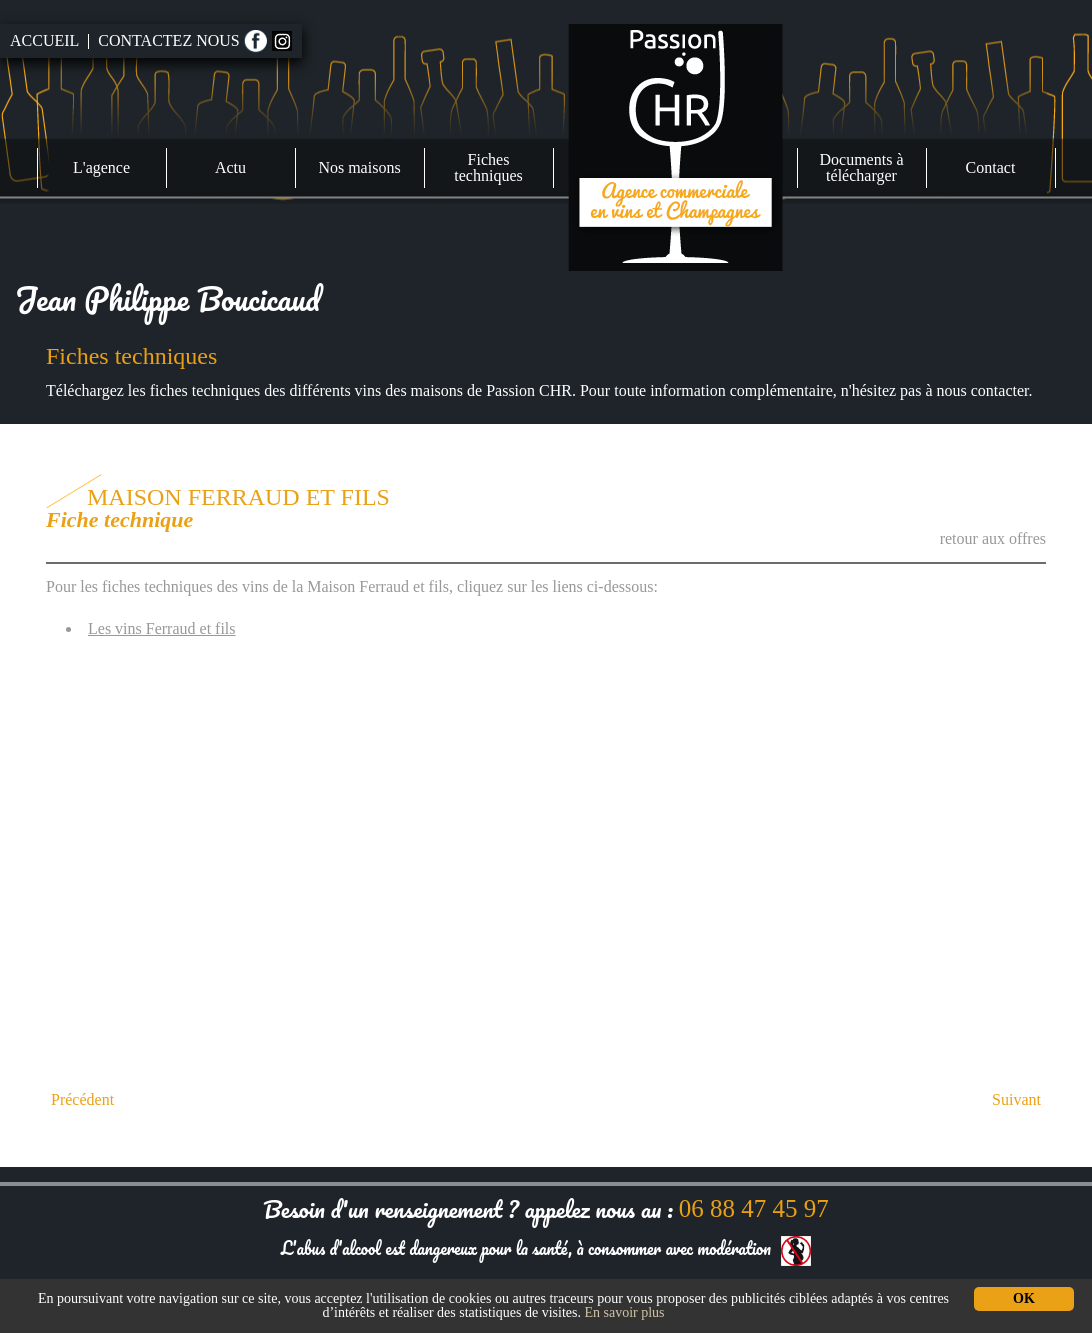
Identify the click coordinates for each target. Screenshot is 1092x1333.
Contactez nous (168, 41)
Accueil (44, 41)
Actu (230, 167)
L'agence (101, 167)
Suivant (1016, 1100)
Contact (991, 167)
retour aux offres (993, 538)
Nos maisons (359, 167)
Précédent (82, 1100)
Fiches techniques (488, 167)
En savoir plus (624, 1312)
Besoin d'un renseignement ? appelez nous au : (545, 1208)
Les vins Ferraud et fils (162, 628)
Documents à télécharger (862, 167)
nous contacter (983, 390)
